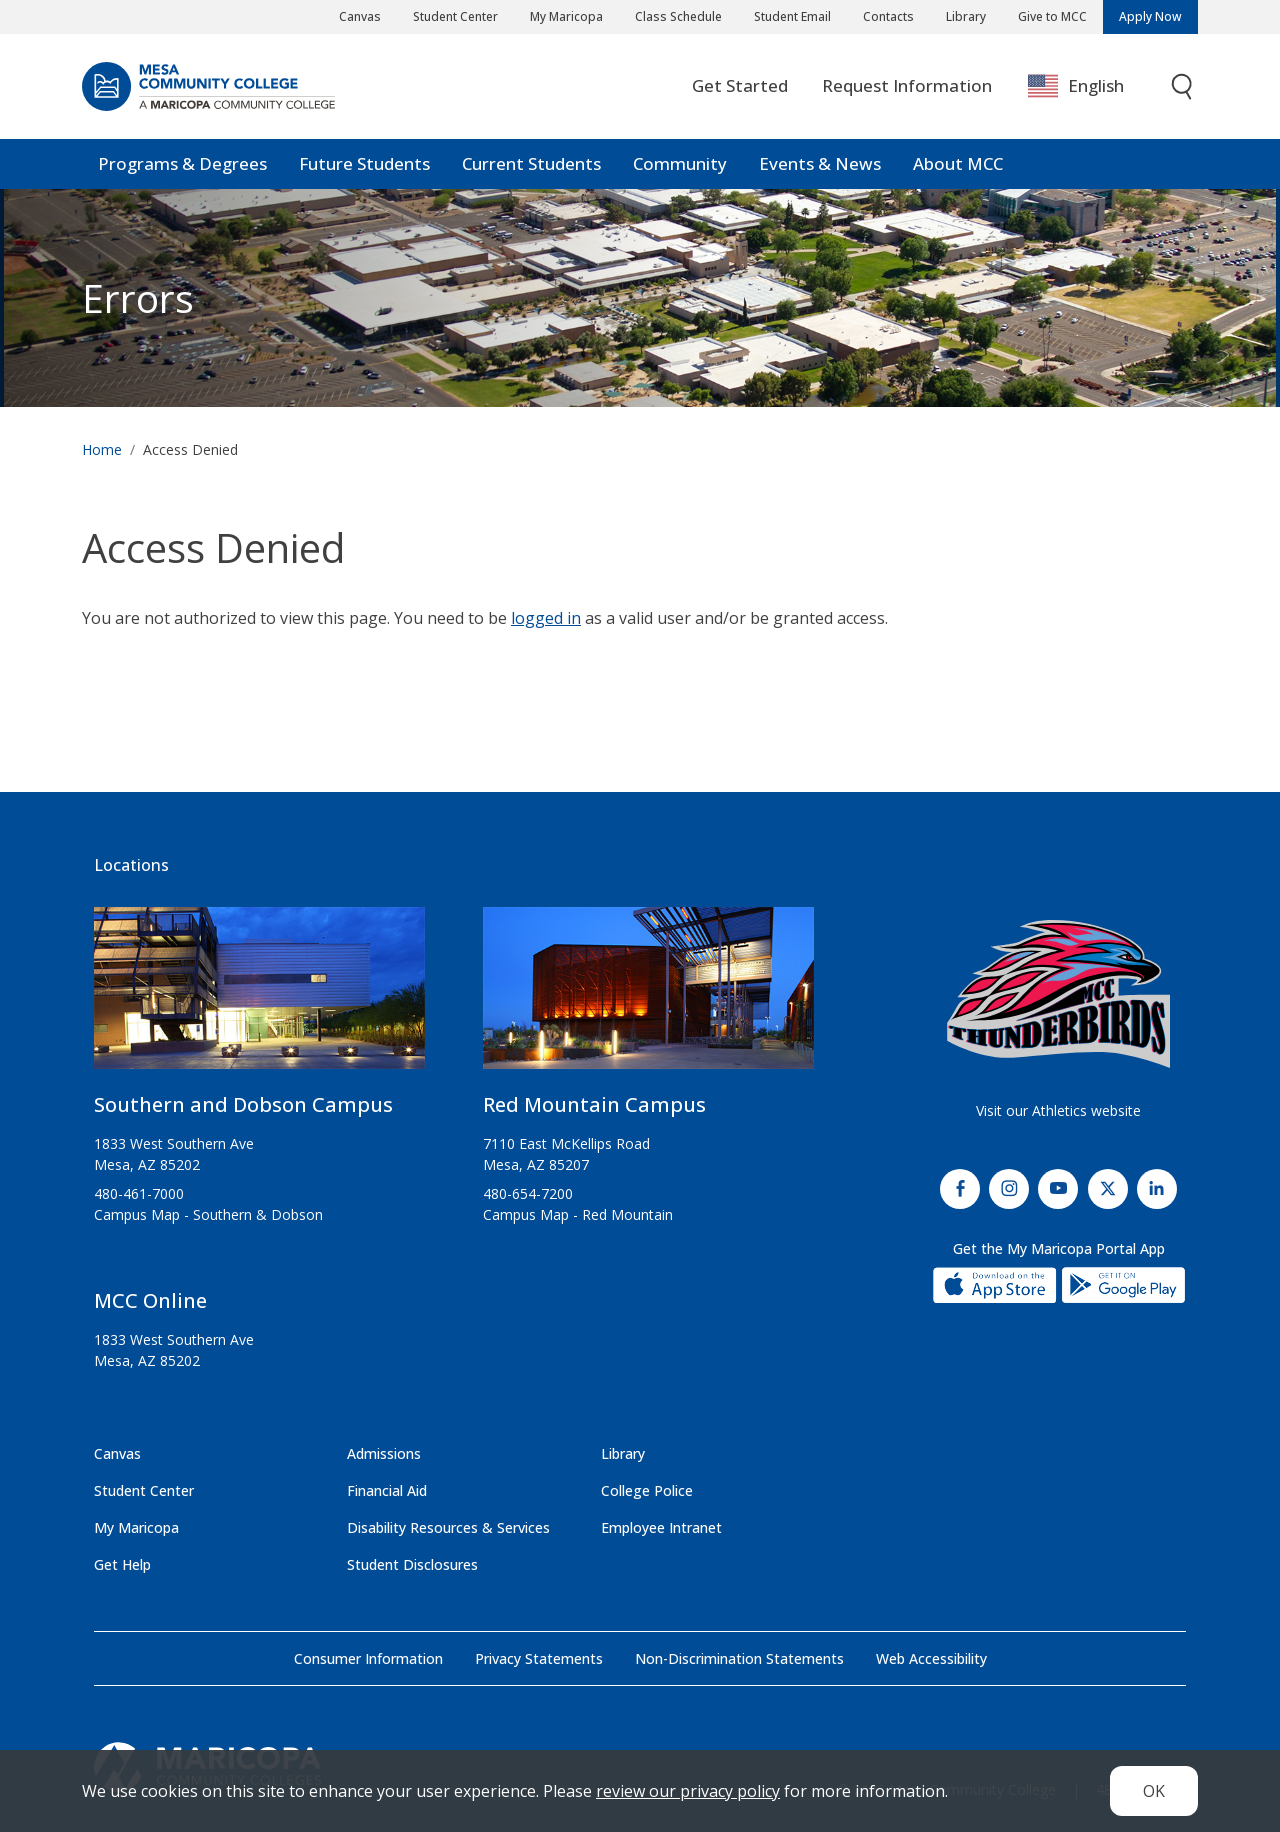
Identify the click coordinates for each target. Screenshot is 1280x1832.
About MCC (958, 164)
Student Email (792, 16)
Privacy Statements (539, 1658)
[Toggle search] (1183, 87)
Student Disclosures (412, 1564)
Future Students (364, 164)
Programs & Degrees (182, 164)
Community (680, 164)
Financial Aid (387, 1490)
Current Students (531, 164)
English (1076, 87)
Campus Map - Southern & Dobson (208, 1214)
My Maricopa (566, 16)
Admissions (384, 1453)
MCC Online (150, 1300)
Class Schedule (678, 16)
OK (1154, 1791)
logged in (546, 619)
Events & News (820, 164)
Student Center (455, 16)
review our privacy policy (688, 1791)
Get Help (122, 1564)
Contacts (888, 16)
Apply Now (1150, 16)
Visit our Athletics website (1058, 1110)
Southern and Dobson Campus (243, 1104)
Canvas (360, 16)
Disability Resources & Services (448, 1527)
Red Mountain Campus (594, 1104)
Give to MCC (1052, 16)
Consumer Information (368, 1658)
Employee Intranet (661, 1527)
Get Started (740, 86)
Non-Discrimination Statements (739, 1658)
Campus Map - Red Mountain (578, 1214)
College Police (647, 1490)
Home (102, 450)
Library (966, 16)
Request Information (907, 86)
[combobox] (1090, 87)
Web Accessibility (931, 1658)
